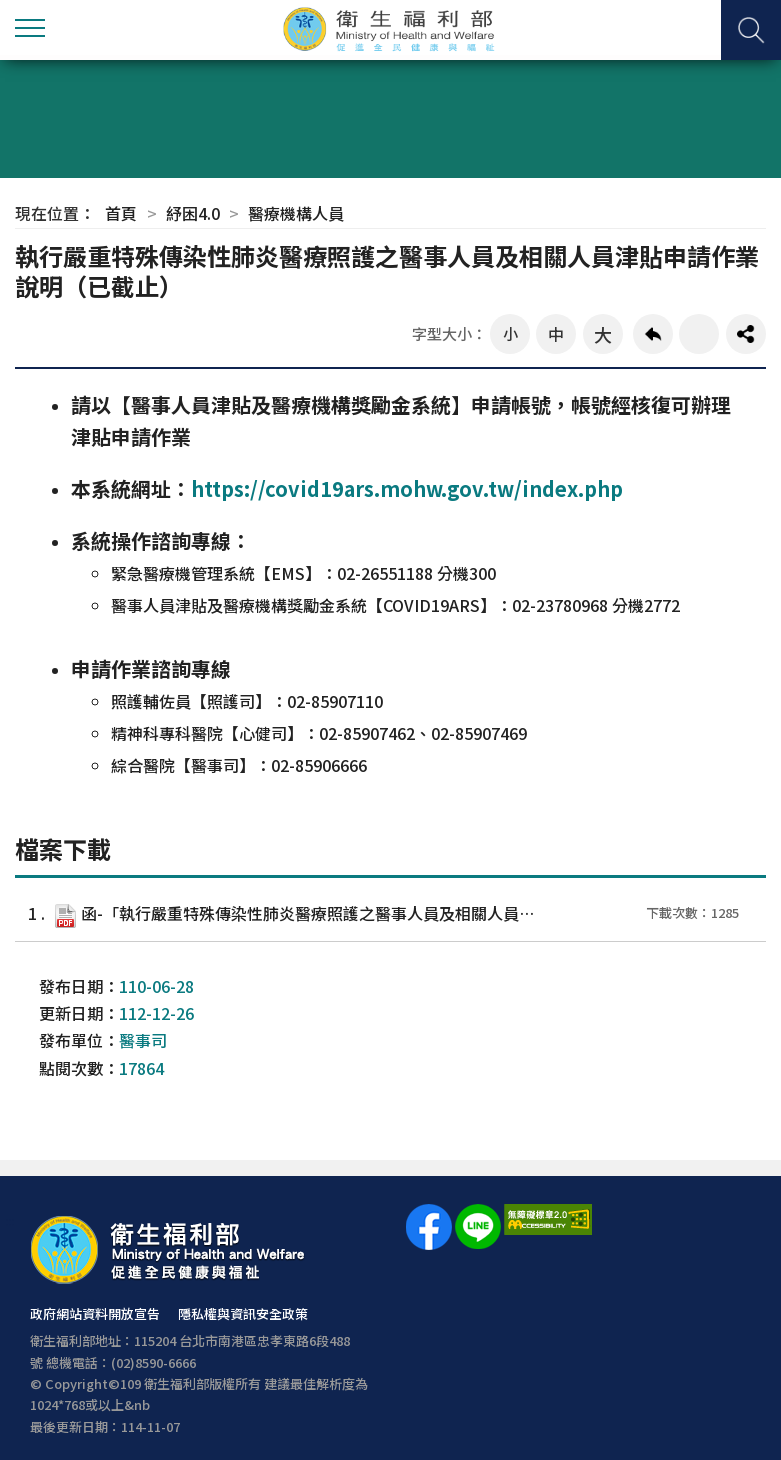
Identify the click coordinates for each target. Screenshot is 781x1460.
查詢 (751, 30)
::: (9, 1220)
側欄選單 (30, 28)
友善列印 (699, 334)
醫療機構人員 (296, 213)
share (746, 334)
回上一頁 (653, 334)
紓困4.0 (193, 213)
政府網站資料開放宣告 (95, 1313)
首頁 (121, 213)
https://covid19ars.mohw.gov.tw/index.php (407, 488)
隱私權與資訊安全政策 (243, 1313)
